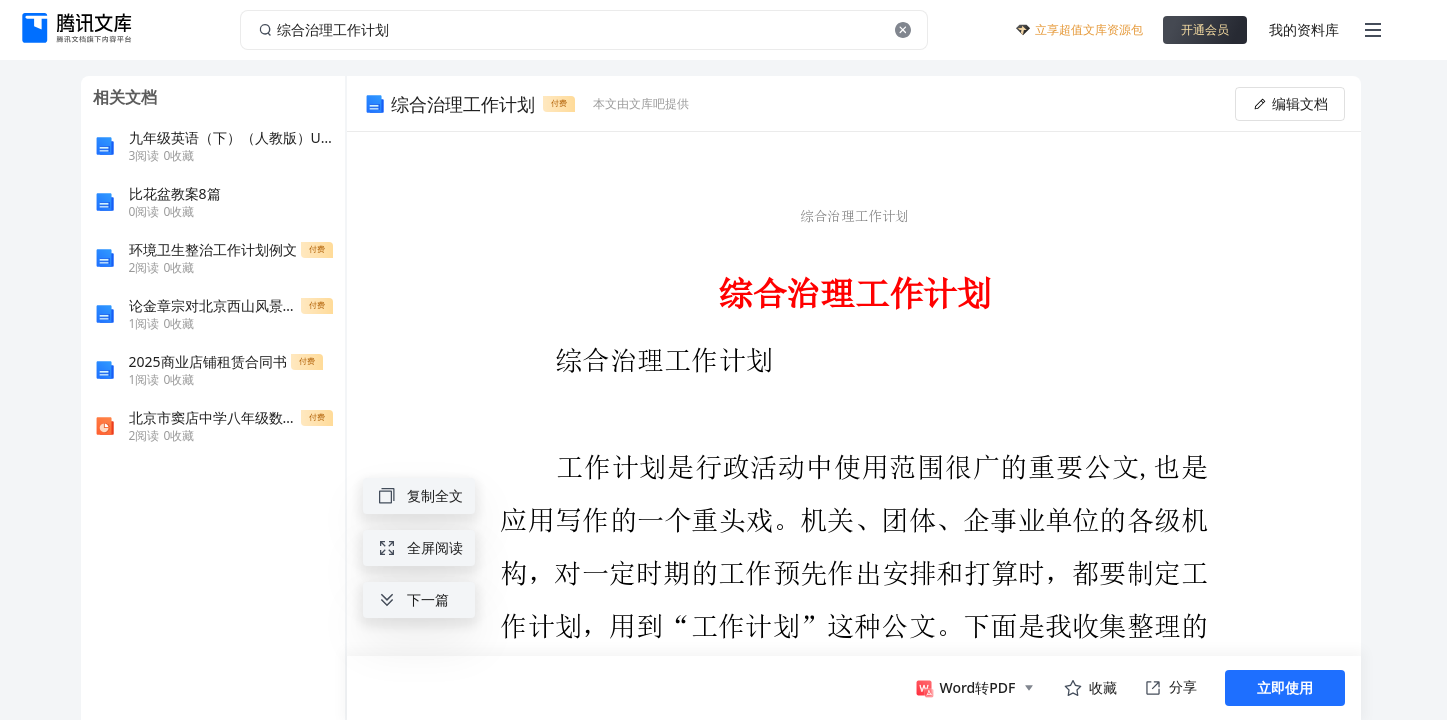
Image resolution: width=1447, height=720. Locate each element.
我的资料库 (1304, 29)
